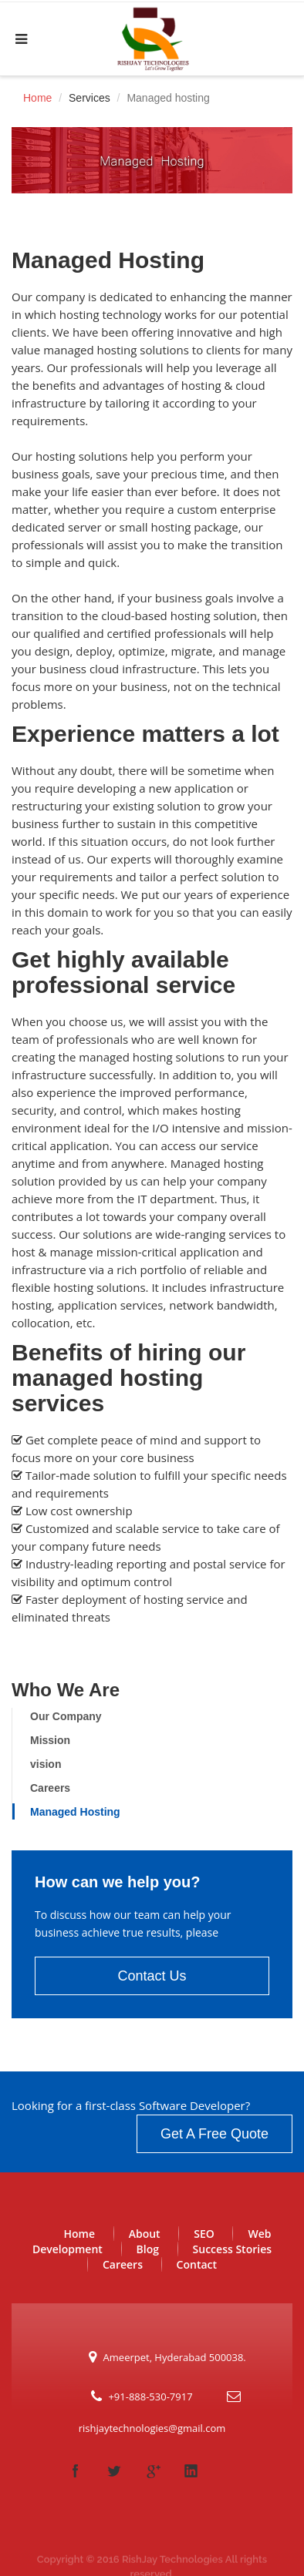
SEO (204, 2233)
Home (37, 98)
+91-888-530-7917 (150, 2396)
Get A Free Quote (214, 2134)
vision (45, 1764)
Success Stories (232, 2249)
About (144, 2233)
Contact (197, 2264)
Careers (50, 1788)
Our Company (66, 1716)
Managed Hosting (75, 1812)
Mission (50, 1740)
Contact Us (151, 1976)
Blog (148, 2249)
